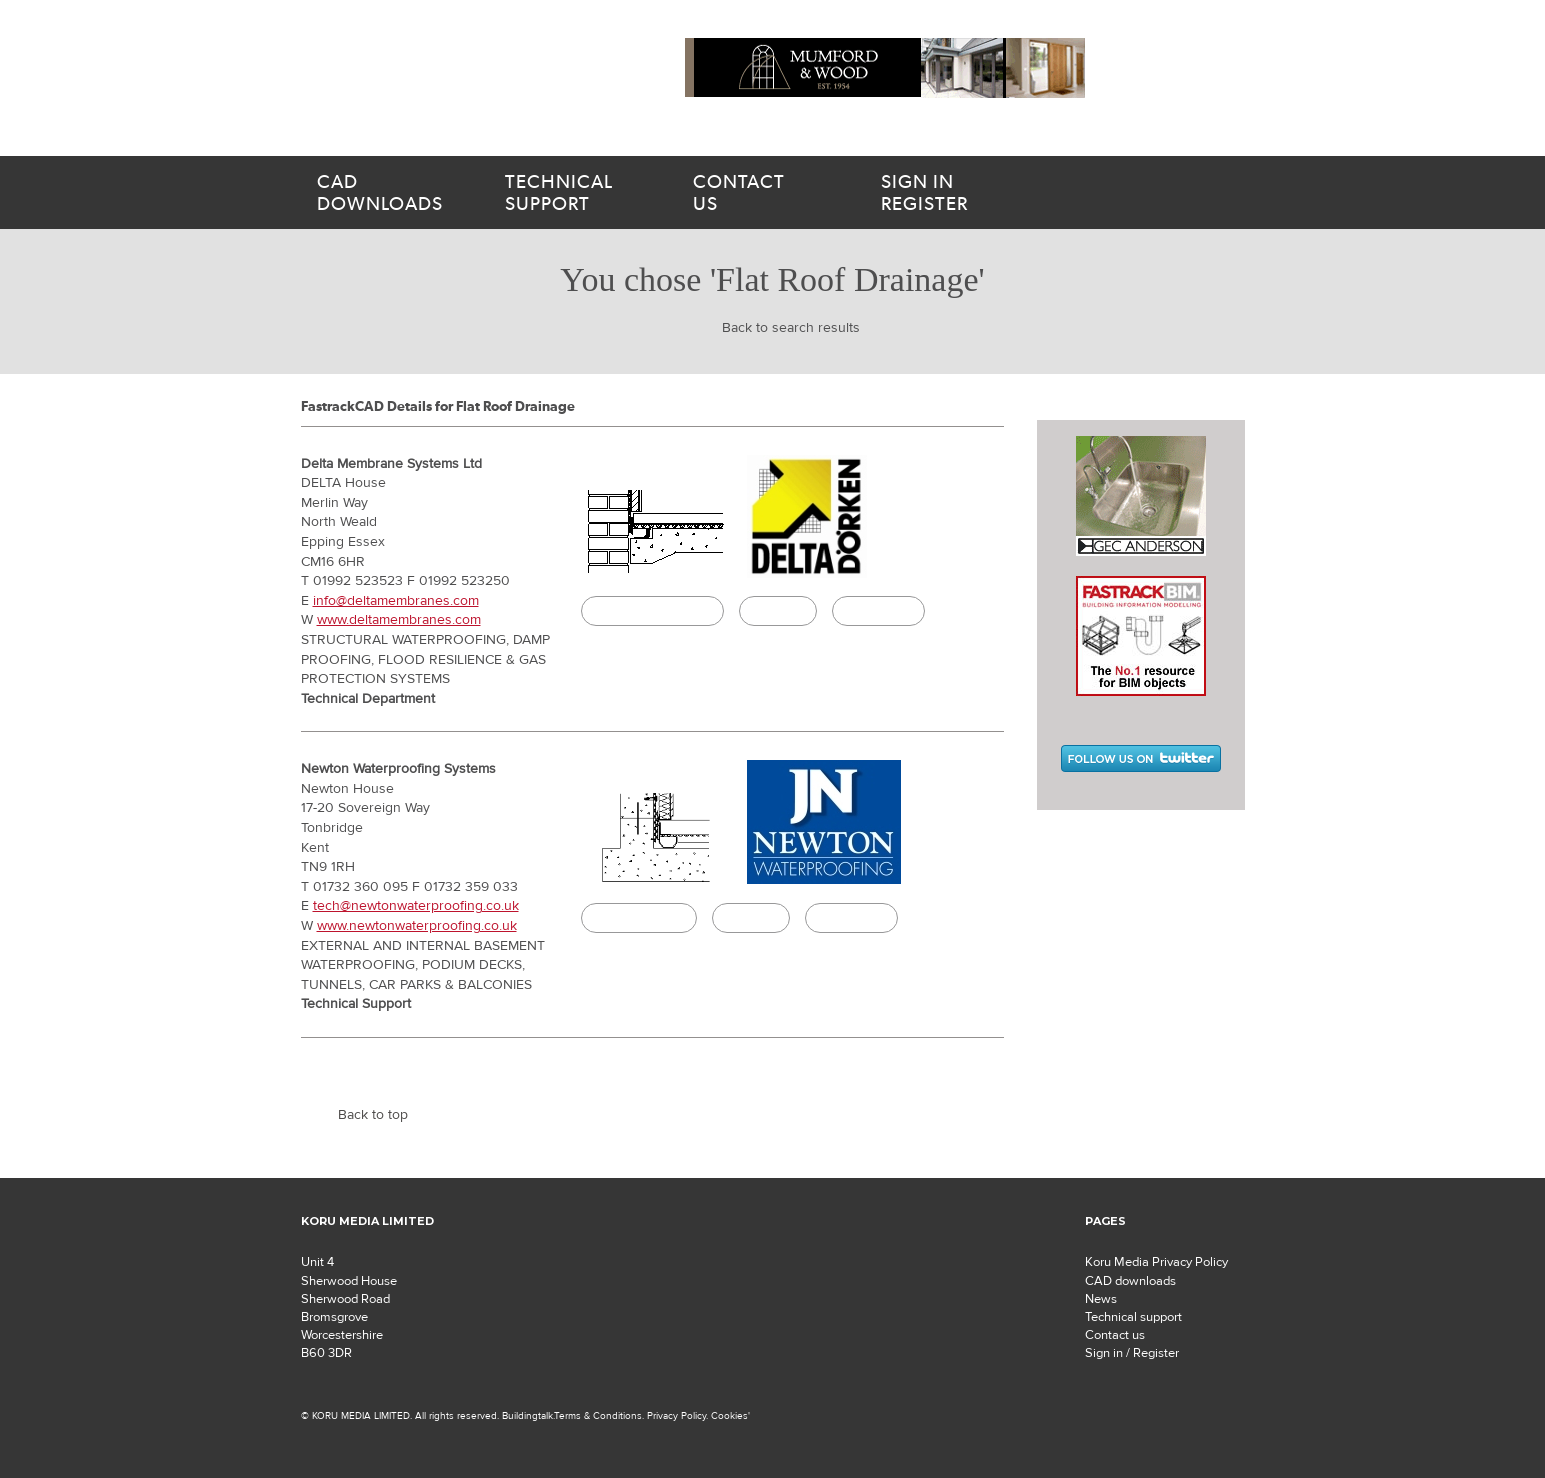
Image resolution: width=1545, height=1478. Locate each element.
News (1101, 1299)
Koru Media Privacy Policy (1156, 1262)
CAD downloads (1130, 1281)
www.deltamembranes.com (399, 620)
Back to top (373, 1115)
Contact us (1115, 1335)
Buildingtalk (878, 611)
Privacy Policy (676, 1415)
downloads (387, 193)
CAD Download (639, 918)
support (575, 193)
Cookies (729, 1415)
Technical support (1133, 1317)
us (763, 193)
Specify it (778, 611)
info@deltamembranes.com (396, 601)
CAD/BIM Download (652, 611)
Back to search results (791, 328)
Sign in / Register (1132, 1353)
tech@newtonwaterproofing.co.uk (416, 906)
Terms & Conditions (598, 1415)
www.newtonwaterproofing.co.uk (417, 926)
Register (967, 193)
